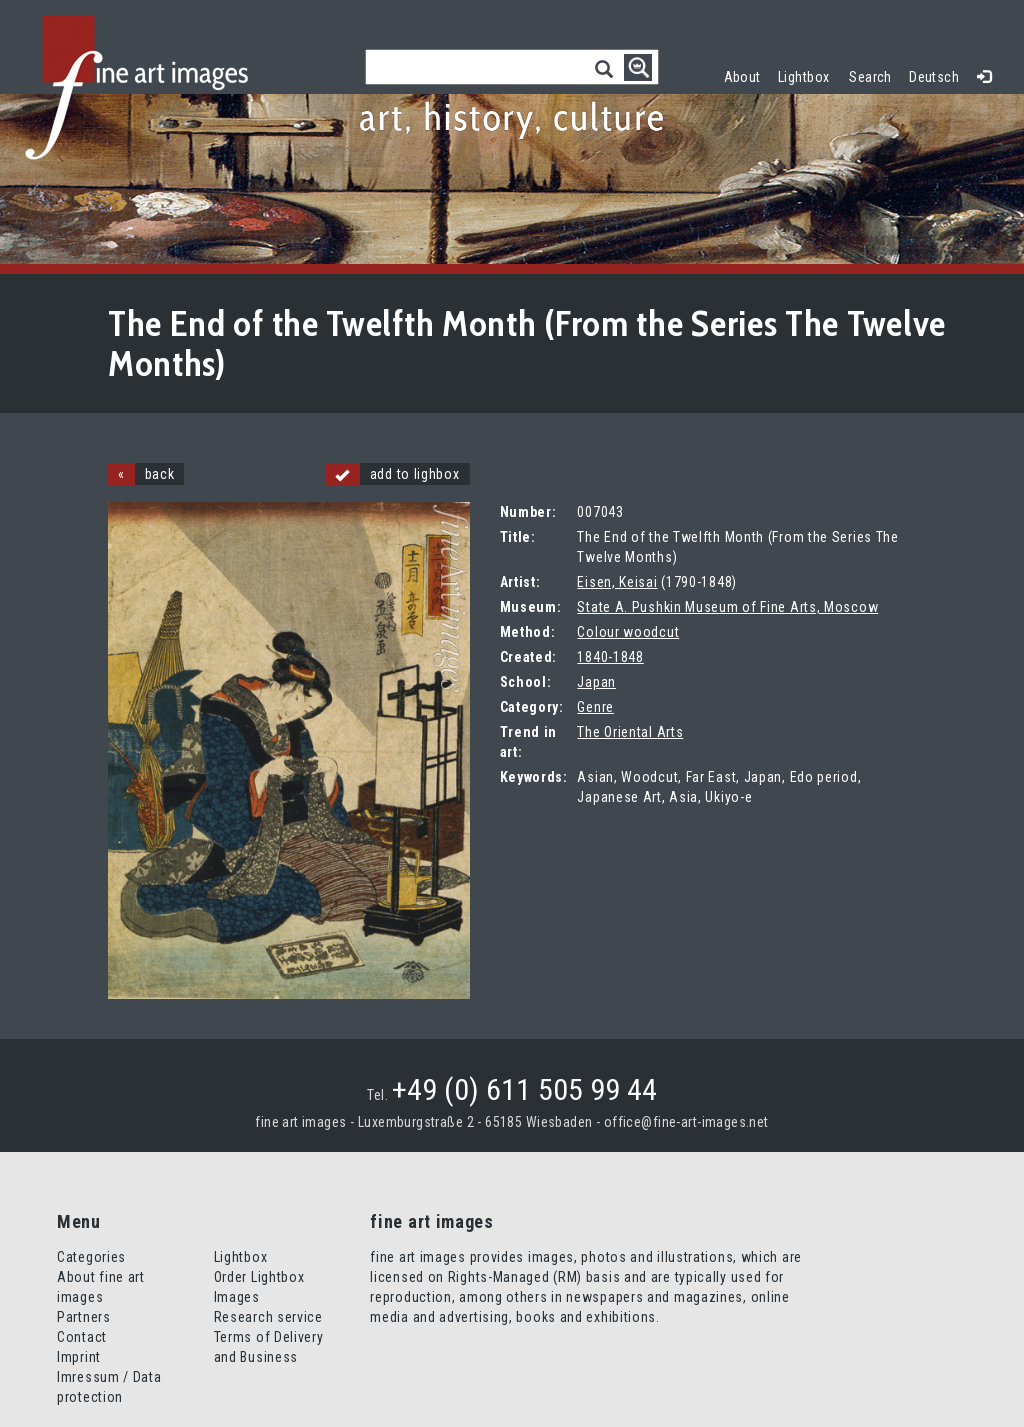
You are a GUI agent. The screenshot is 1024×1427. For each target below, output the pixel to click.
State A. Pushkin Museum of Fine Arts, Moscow (727, 607)
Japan (596, 682)
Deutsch (934, 77)
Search (870, 77)
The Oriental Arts (630, 732)
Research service (268, 1317)
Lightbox (808, 74)
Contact (82, 1337)
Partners (84, 1317)
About (742, 77)
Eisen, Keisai (617, 582)
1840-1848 (610, 657)
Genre (595, 707)
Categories (91, 1257)
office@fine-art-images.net (686, 1122)
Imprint (79, 1357)
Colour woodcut (628, 632)
